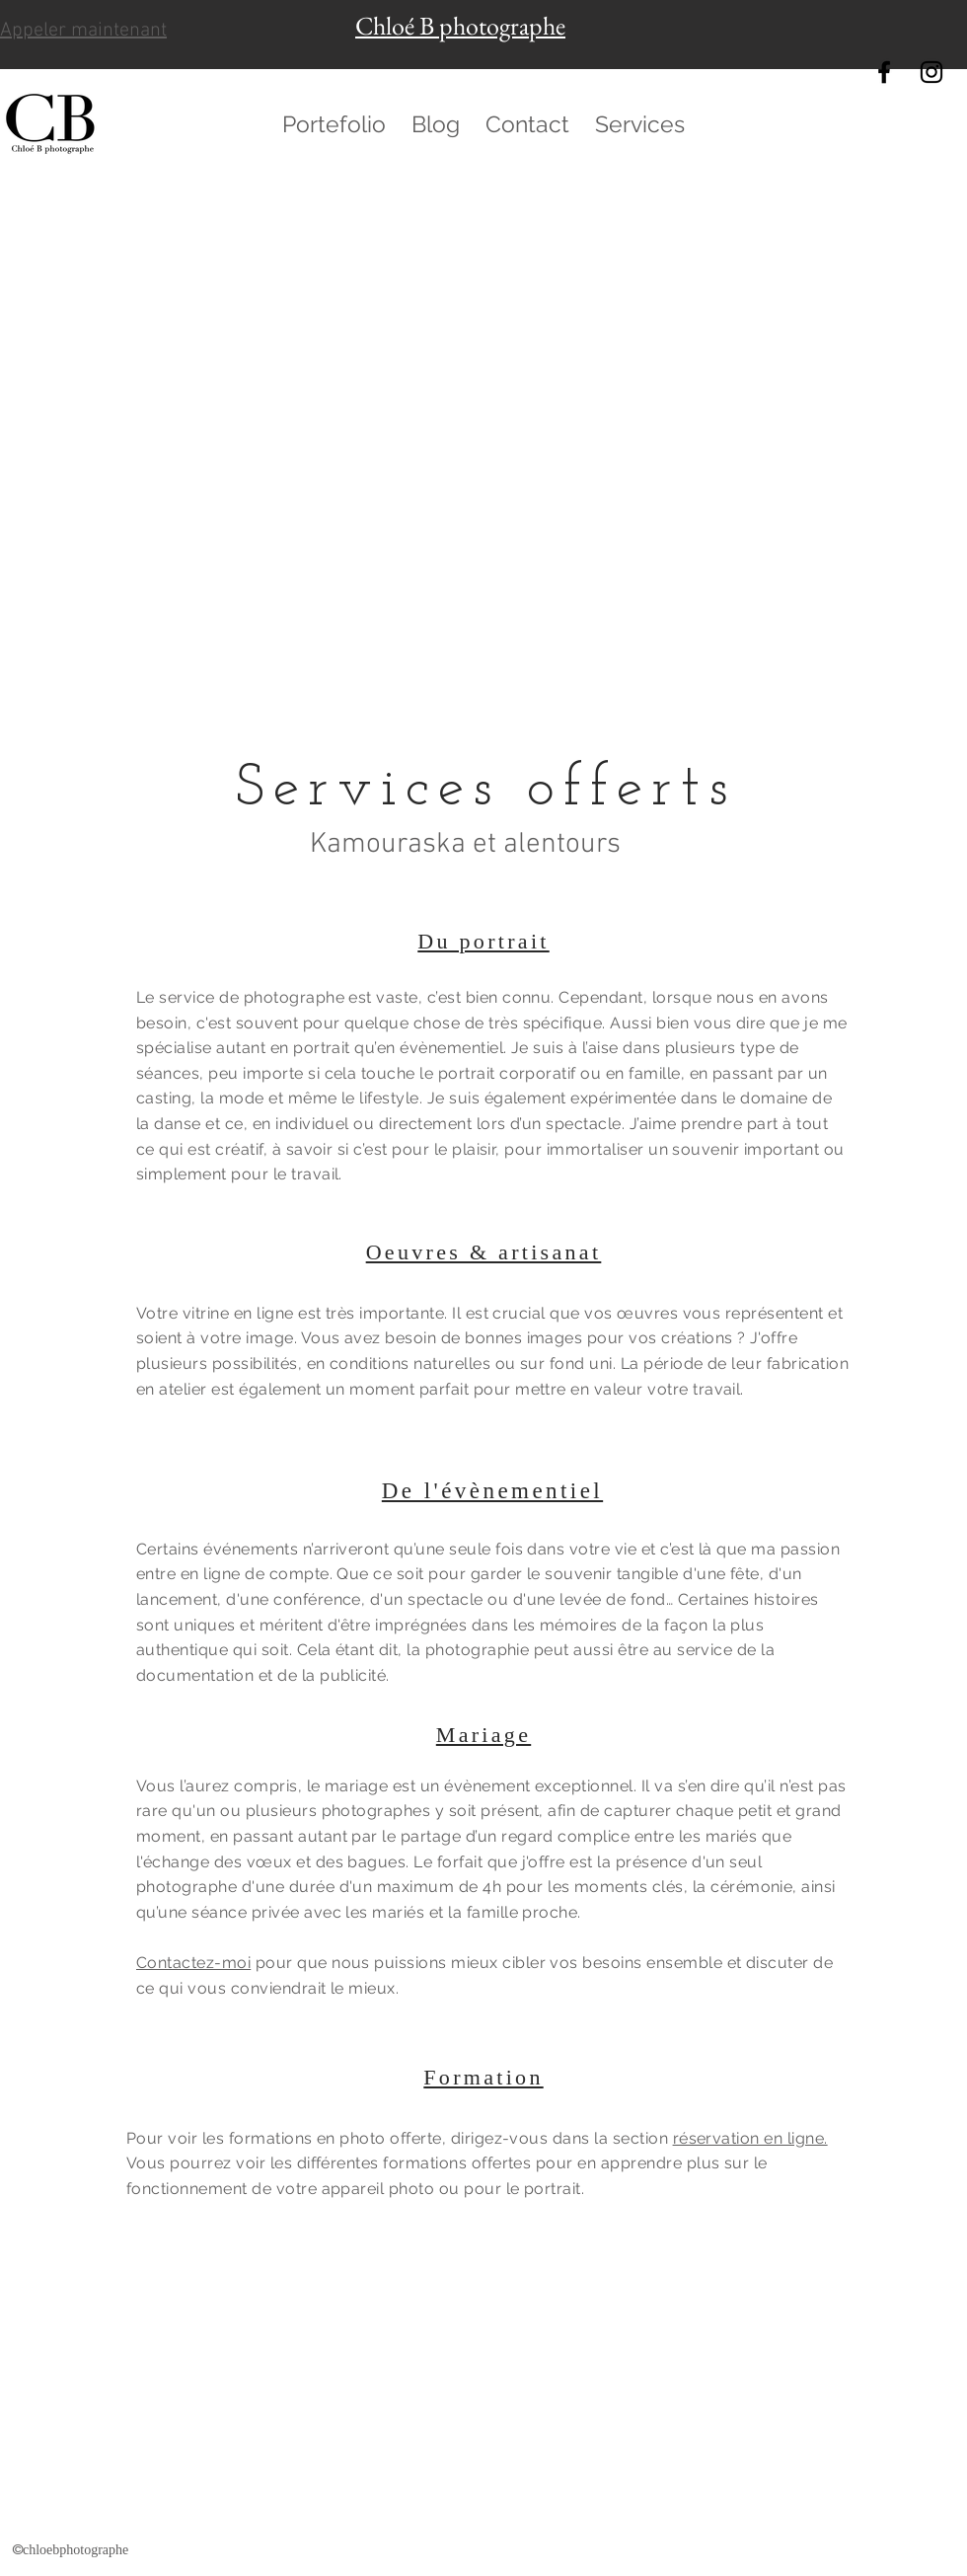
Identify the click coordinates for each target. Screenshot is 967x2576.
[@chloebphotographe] (931, 72)
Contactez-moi (193, 1962)
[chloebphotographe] (884, 72)
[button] (334, 124)
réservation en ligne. (750, 2138)
